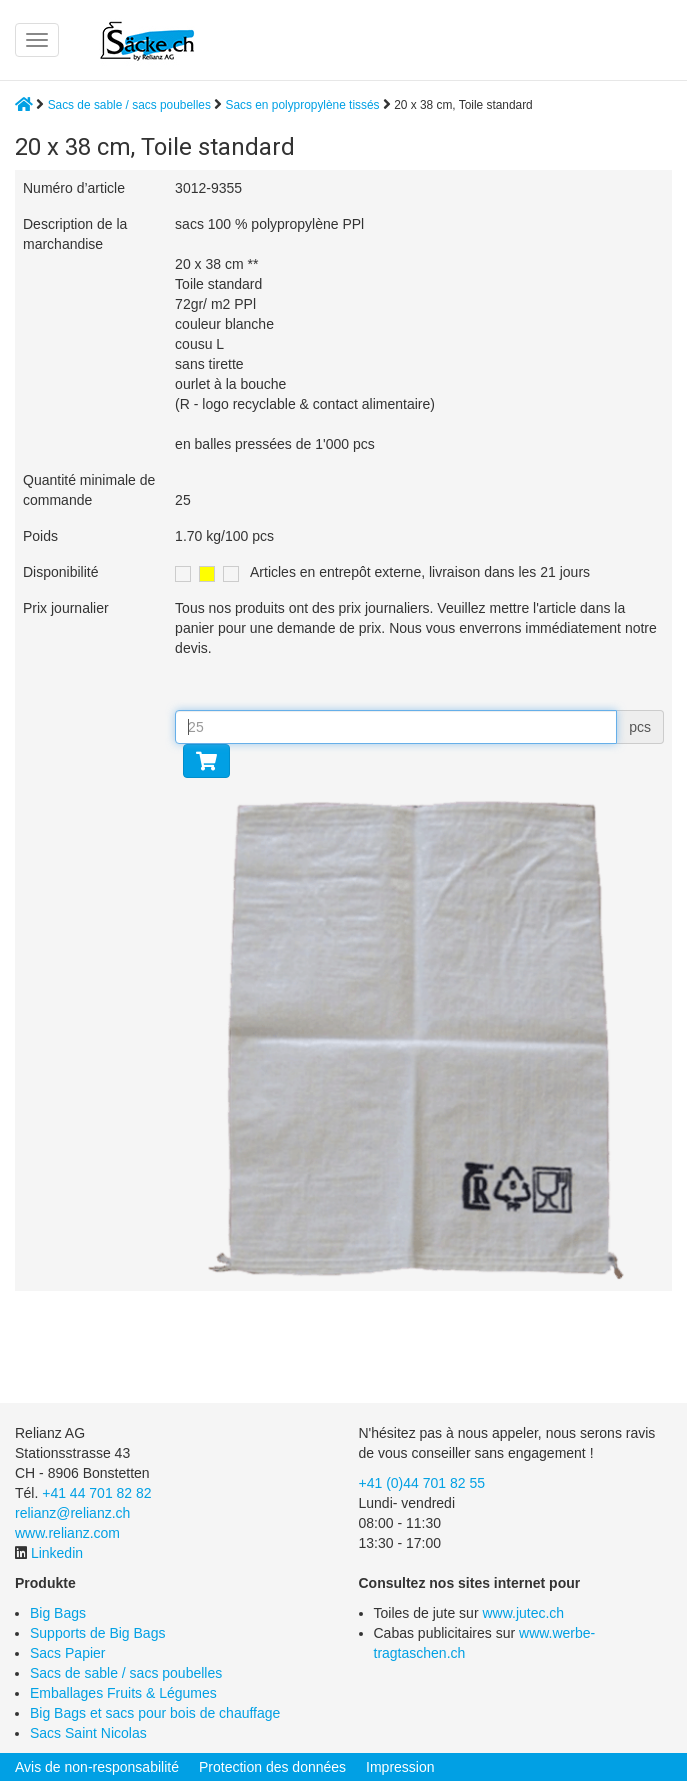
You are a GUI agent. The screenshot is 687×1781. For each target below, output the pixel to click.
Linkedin (57, 1553)
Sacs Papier (67, 1653)
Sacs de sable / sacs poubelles (129, 105)
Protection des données (272, 1767)
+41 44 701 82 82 (96, 1493)
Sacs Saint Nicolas (88, 1733)
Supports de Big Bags (97, 1633)
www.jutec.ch (523, 1613)
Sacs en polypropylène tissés (304, 105)
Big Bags (58, 1613)
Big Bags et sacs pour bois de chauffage (155, 1713)
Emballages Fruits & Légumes (123, 1693)
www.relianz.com (67, 1533)
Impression (400, 1767)
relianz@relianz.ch (72, 1513)
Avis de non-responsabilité (97, 1767)
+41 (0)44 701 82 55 (422, 1483)
